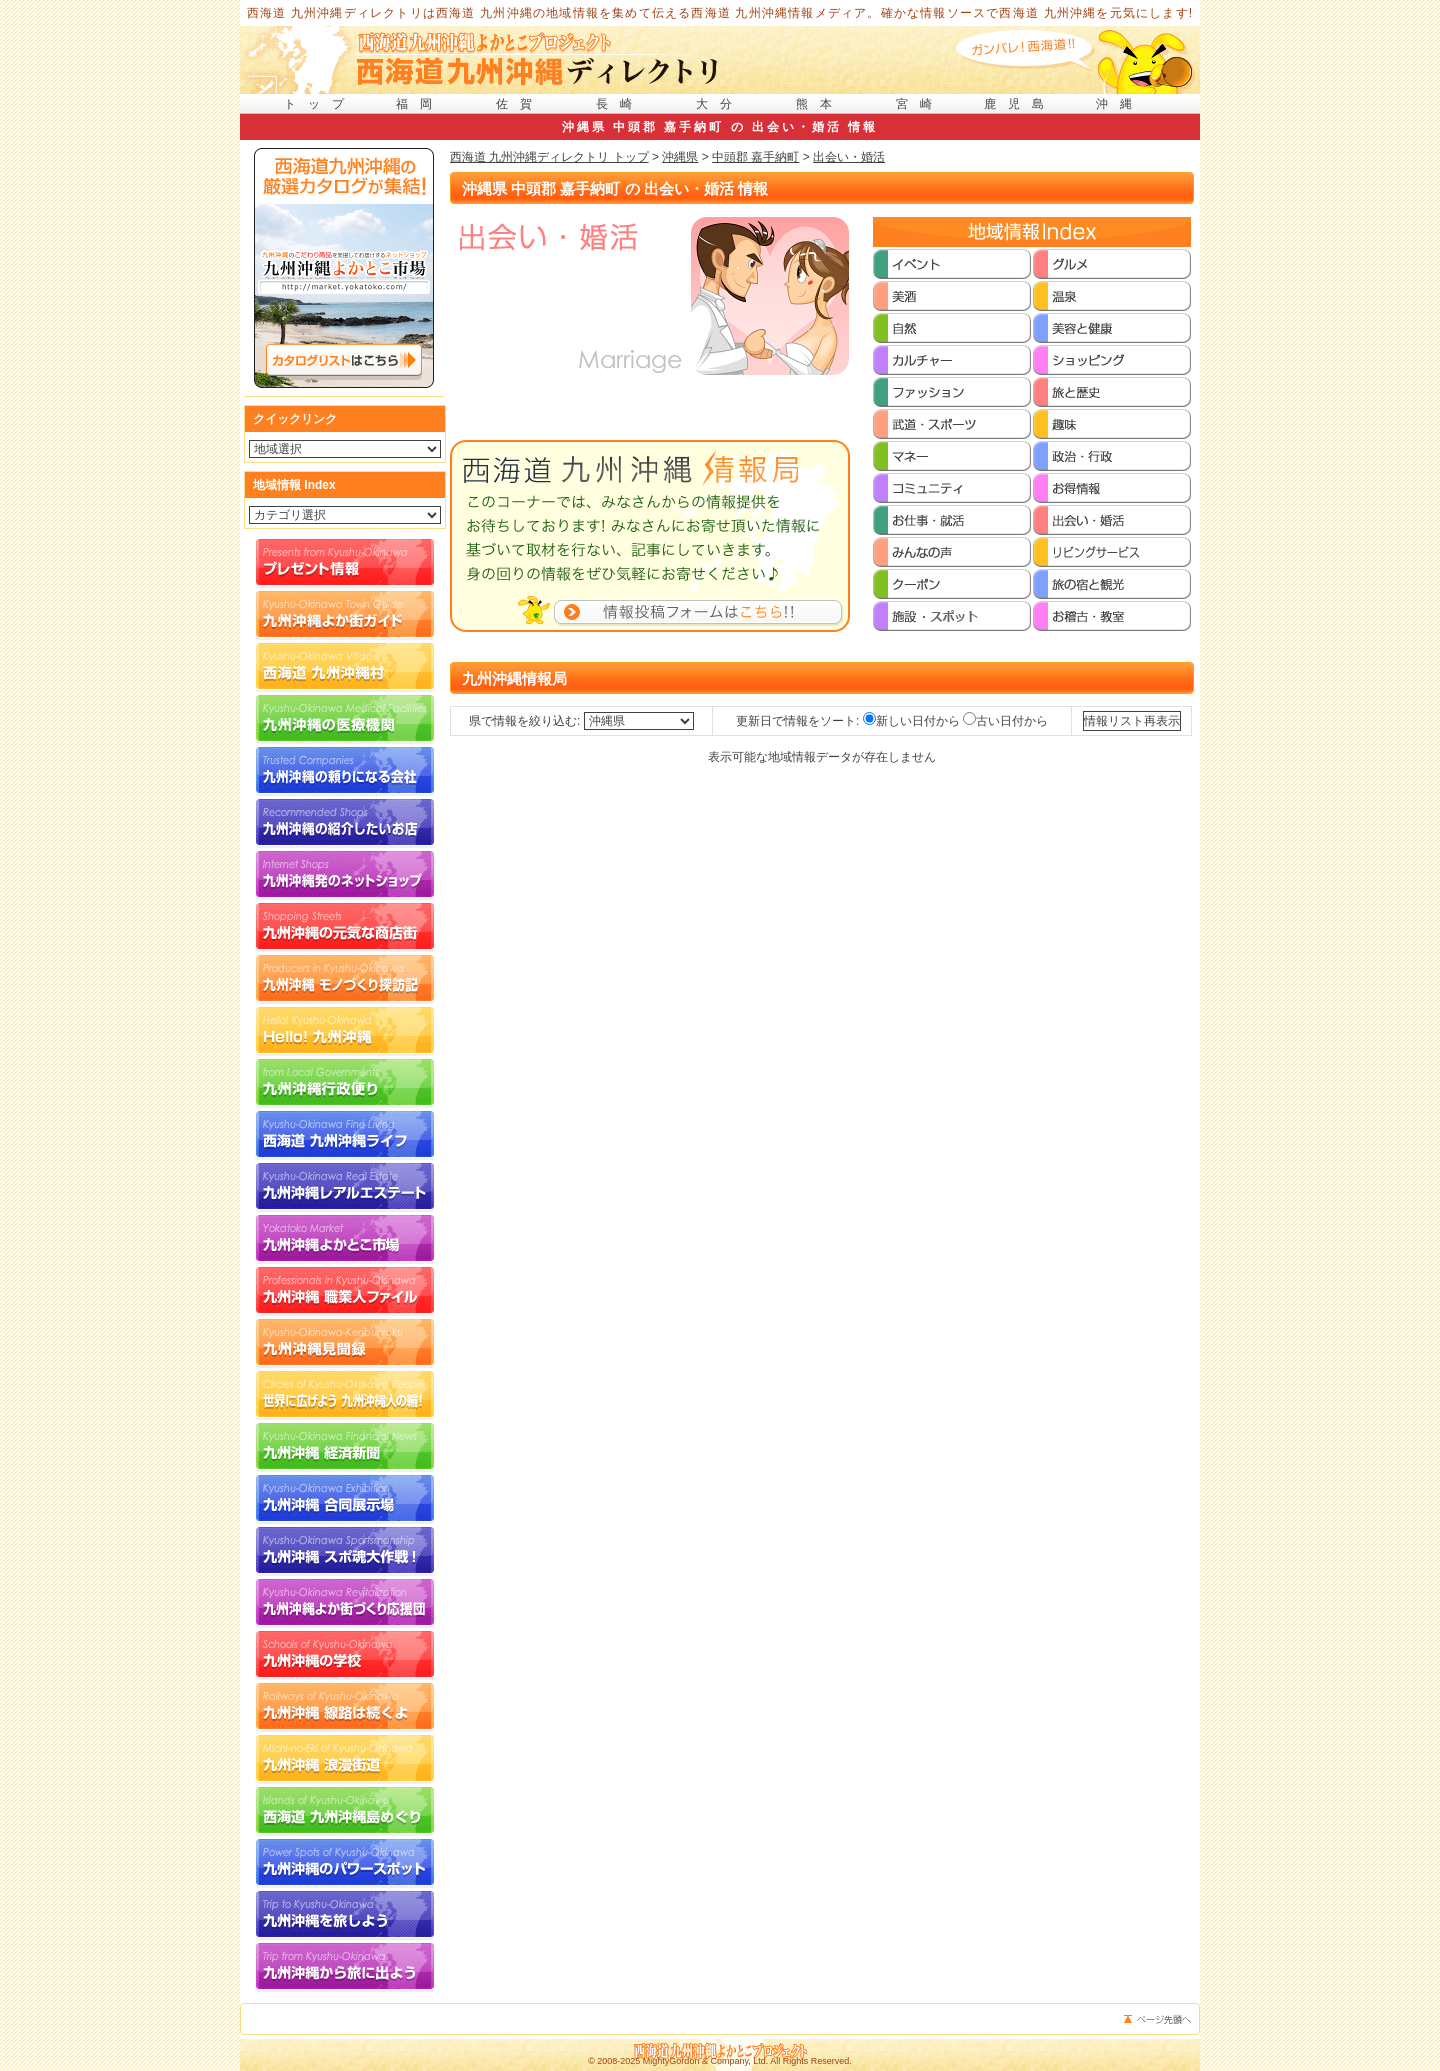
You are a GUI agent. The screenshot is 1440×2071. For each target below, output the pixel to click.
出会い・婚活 (849, 157)
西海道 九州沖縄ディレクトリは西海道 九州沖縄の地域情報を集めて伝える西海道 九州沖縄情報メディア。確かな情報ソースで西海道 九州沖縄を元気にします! (720, 13)
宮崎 (920, 104)
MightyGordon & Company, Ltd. (705, 2061)
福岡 (420, 104)
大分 (720, 104)
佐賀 (520, 104)
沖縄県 (680, 157)
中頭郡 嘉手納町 (755, 157)
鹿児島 (1020, 104)
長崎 (620, 104)
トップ (320, 104)
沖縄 (1120, 104)
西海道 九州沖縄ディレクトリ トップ (549, 157)
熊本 (820, 104)
